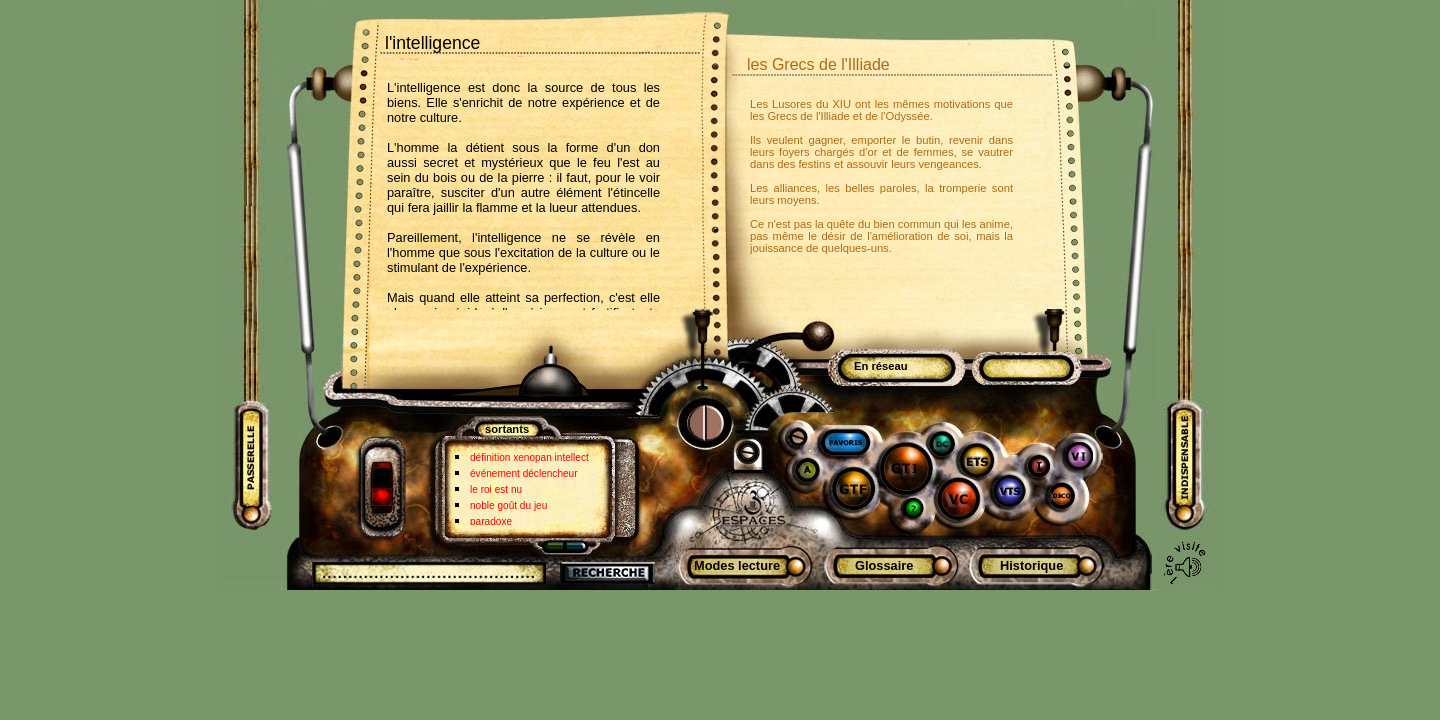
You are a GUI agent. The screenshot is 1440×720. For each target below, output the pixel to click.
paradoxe (491, 521)
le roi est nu (496, 489)
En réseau (880, 366)
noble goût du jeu (508, 505)
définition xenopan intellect (529, 457)
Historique (1031, 565)
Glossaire (884, 565)
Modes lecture (737, 565)
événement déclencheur (524, 473)
